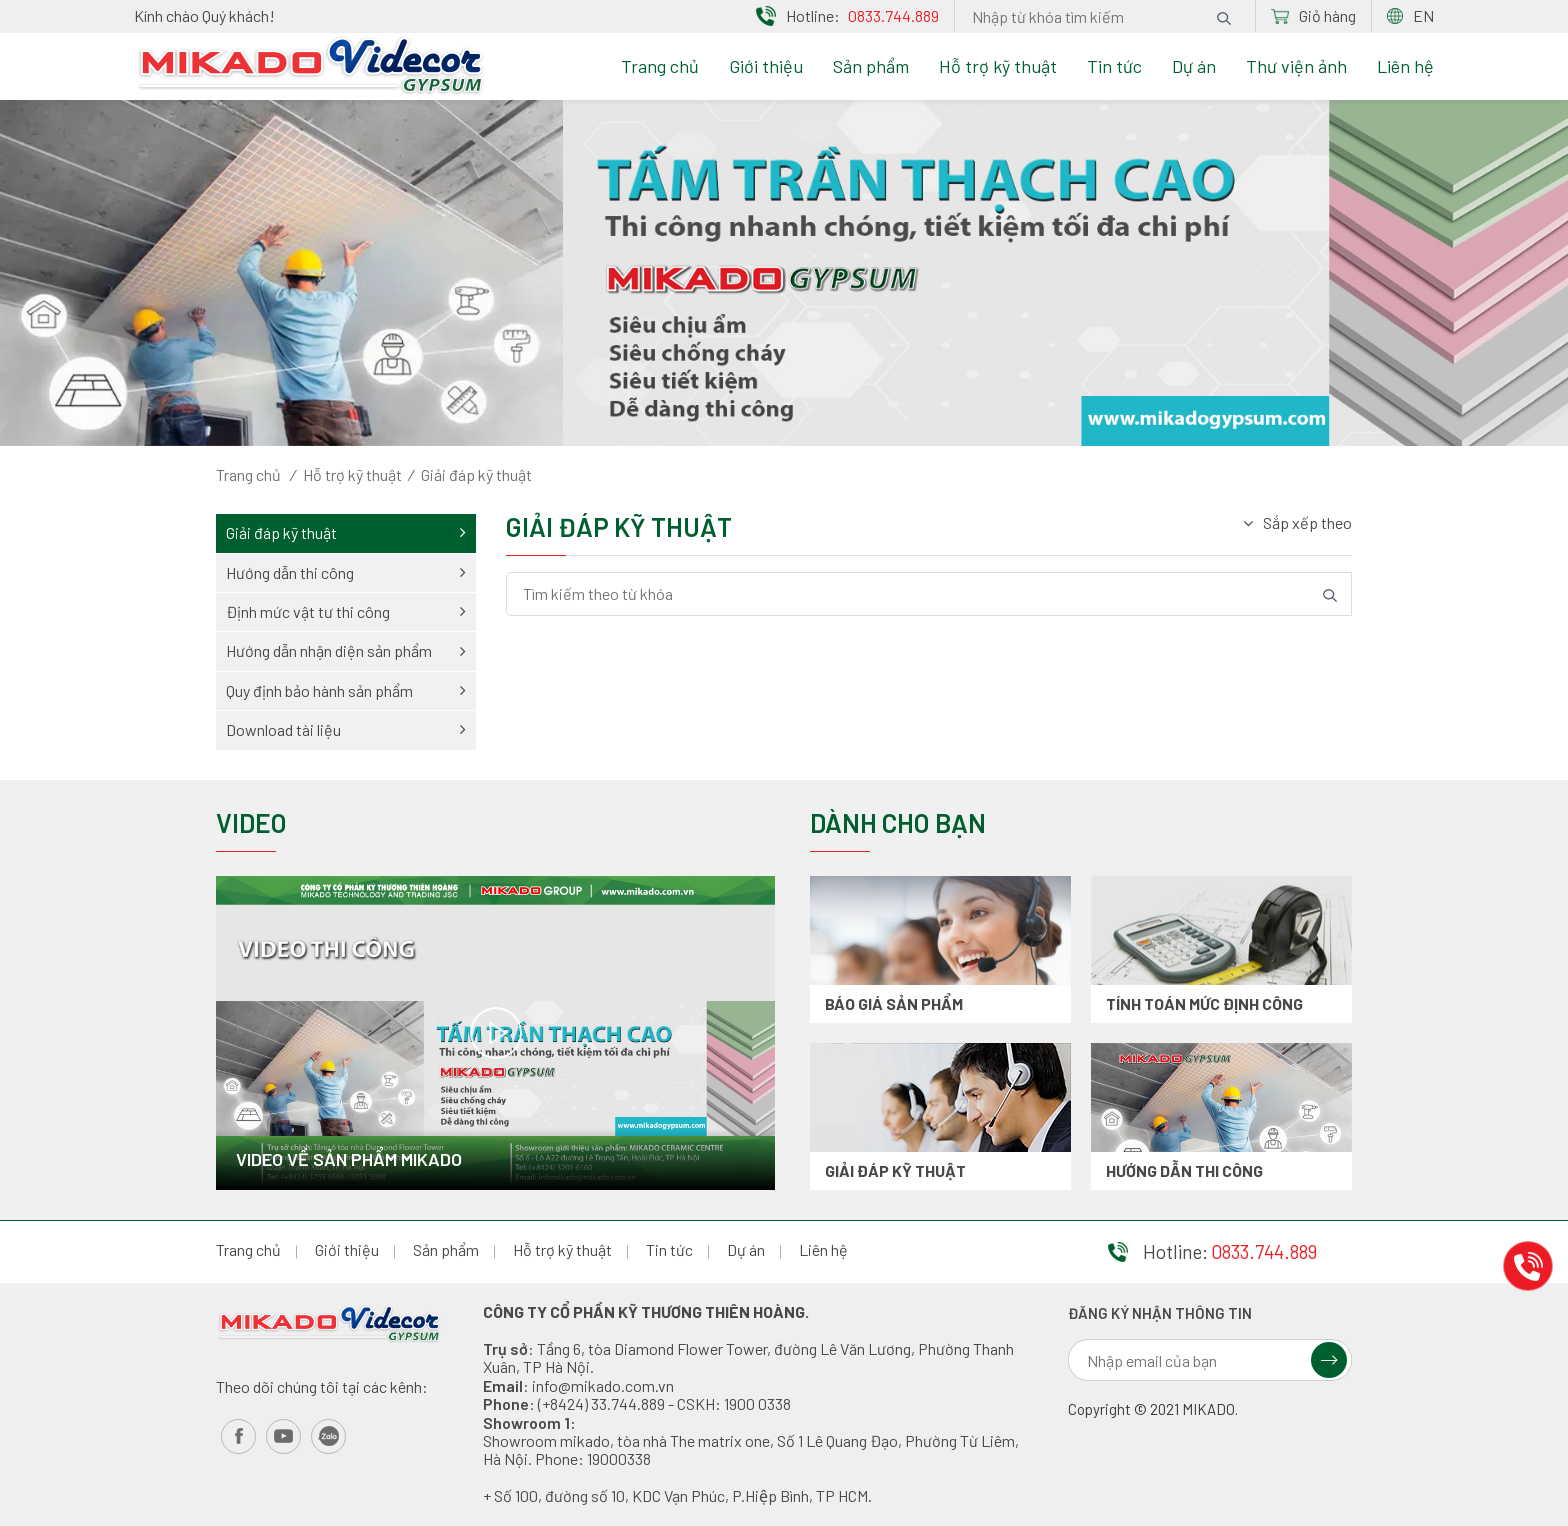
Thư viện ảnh (1296, 66)
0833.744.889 (893, 15)
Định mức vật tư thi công (346, 611)
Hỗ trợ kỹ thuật (998, 66)
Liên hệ (1405, 66)
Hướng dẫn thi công (346, 572)
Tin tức (1114, 66)
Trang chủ (660, 66)
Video (251, 822)
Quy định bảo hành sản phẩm (346, 690)
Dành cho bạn (898, 822)
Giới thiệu (766, 66)
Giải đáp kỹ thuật (346, 532)
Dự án (1194, 66)
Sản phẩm (871, 66)
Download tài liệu (346, 729)
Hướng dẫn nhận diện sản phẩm (346, 650)
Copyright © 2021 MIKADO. (1153, 1409)
